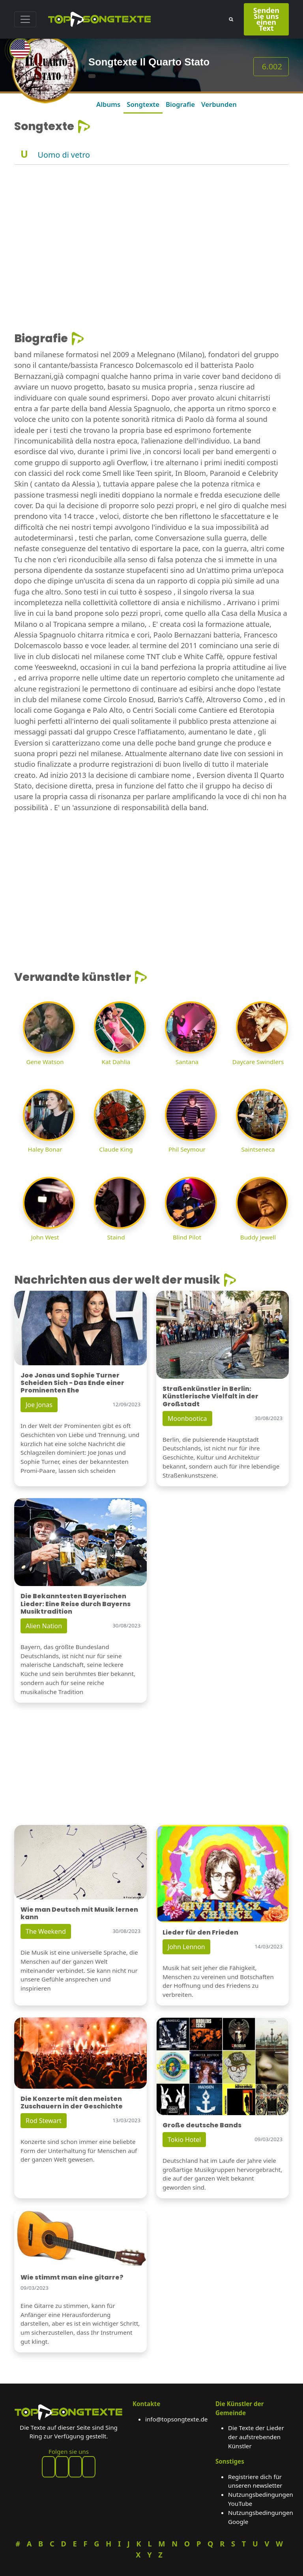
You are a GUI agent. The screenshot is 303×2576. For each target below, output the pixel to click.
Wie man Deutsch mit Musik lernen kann (79, 1913)
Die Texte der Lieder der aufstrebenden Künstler (256, 2437)
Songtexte (143, 104)
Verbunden (219, 104)
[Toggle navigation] (25, 19)
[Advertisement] (151, 220)
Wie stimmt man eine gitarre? (72, 2277)
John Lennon (186, 1946)
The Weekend (46, 1931)
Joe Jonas (39, 1404)
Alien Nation (44, 1626)
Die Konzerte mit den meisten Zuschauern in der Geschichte (72, 2102)
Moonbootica (187, 1418)
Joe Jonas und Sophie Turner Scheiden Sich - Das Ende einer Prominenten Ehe (72, 1383)
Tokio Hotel (184, 2139)
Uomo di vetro (64, 154)
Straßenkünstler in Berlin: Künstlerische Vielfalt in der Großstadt (210, 1396)
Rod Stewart (44, 2120)
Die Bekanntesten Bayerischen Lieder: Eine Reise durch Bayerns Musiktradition (76, 1604)
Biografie (180, 104)
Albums (108, 104)
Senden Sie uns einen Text (266, 19)
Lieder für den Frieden (200, 1932)
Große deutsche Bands (202, 2125)
